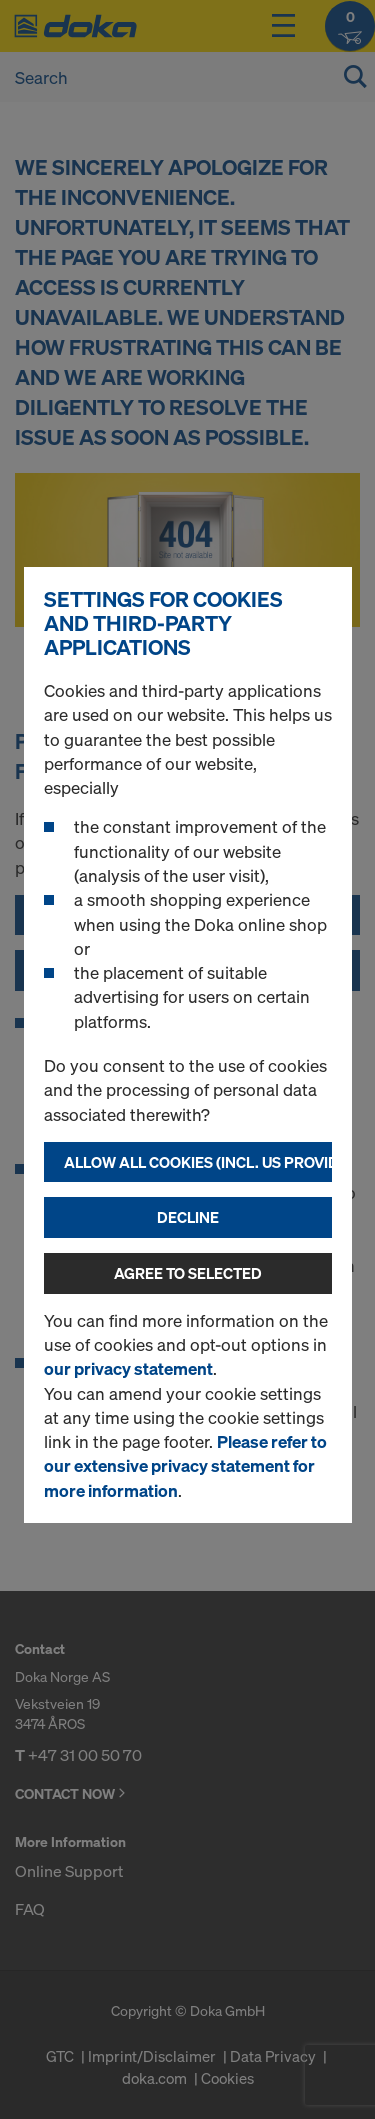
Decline (188, 1217)
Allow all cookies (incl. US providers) (198, 1162)
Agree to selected (188, 1273)
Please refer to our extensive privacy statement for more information (185, 1466)
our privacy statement (128, 1368)
